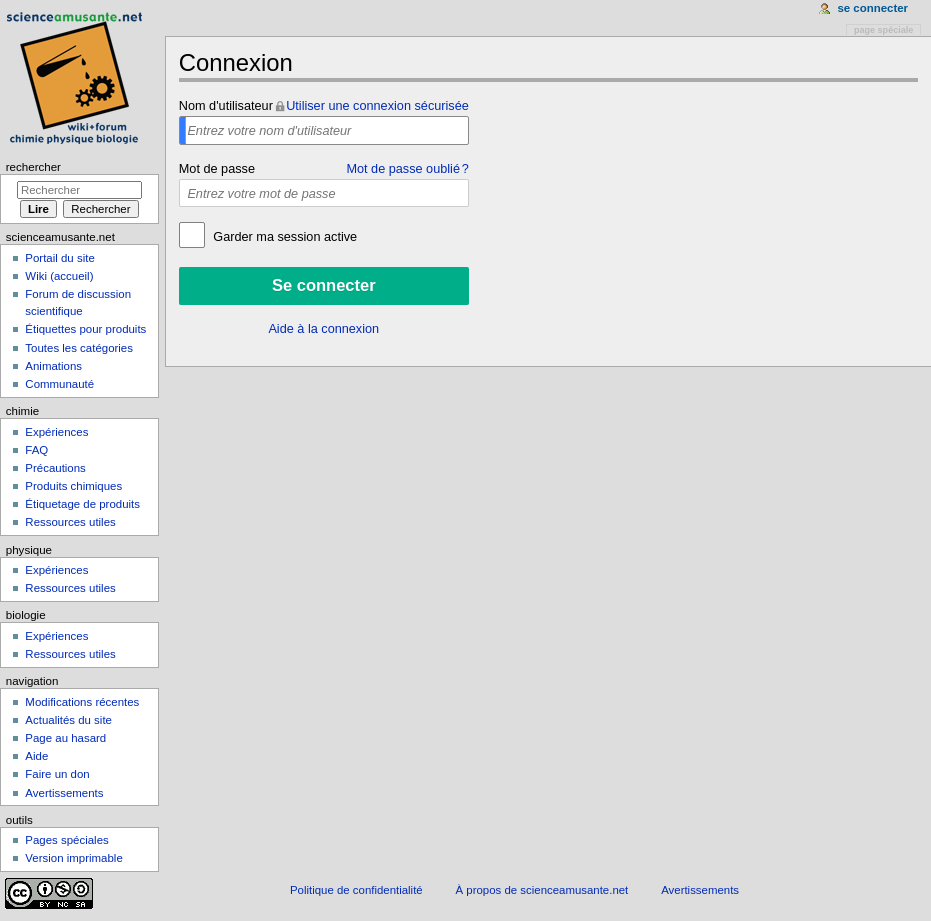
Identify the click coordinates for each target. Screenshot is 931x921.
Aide (36, 756)
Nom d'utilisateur (226, 106)
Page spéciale (883, 30)
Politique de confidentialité (356, 890)
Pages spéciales (66, 840)
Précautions (55, 468)
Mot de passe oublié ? (407, 169)
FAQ (36, 450)
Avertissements (64, 793)
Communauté (59, 384)
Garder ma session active (283, 237)
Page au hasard (65, 738)
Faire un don (57, 774)
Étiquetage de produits (82, 504)
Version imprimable (73, 858)
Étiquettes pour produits (85, 329)
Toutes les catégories (79, 348)
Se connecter (872, 8)
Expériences (56, 432)
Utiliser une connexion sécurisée (377, 106)
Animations (53, 366)
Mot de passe (217, 169)
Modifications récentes (82, 702)
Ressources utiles (70, 522)
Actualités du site (68, 720)
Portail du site (59, 258)
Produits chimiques (73, 486)
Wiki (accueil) (59, 276)
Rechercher (33, 167)
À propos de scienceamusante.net (542, 890)
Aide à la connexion (323, 329)
